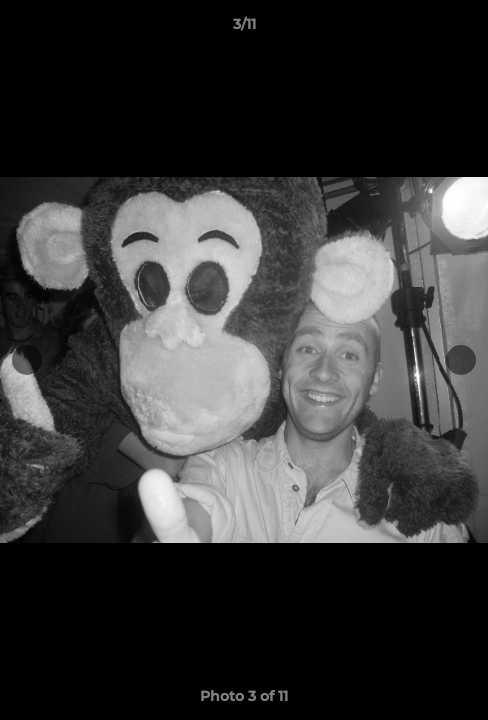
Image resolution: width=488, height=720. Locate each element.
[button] (464, 29)
